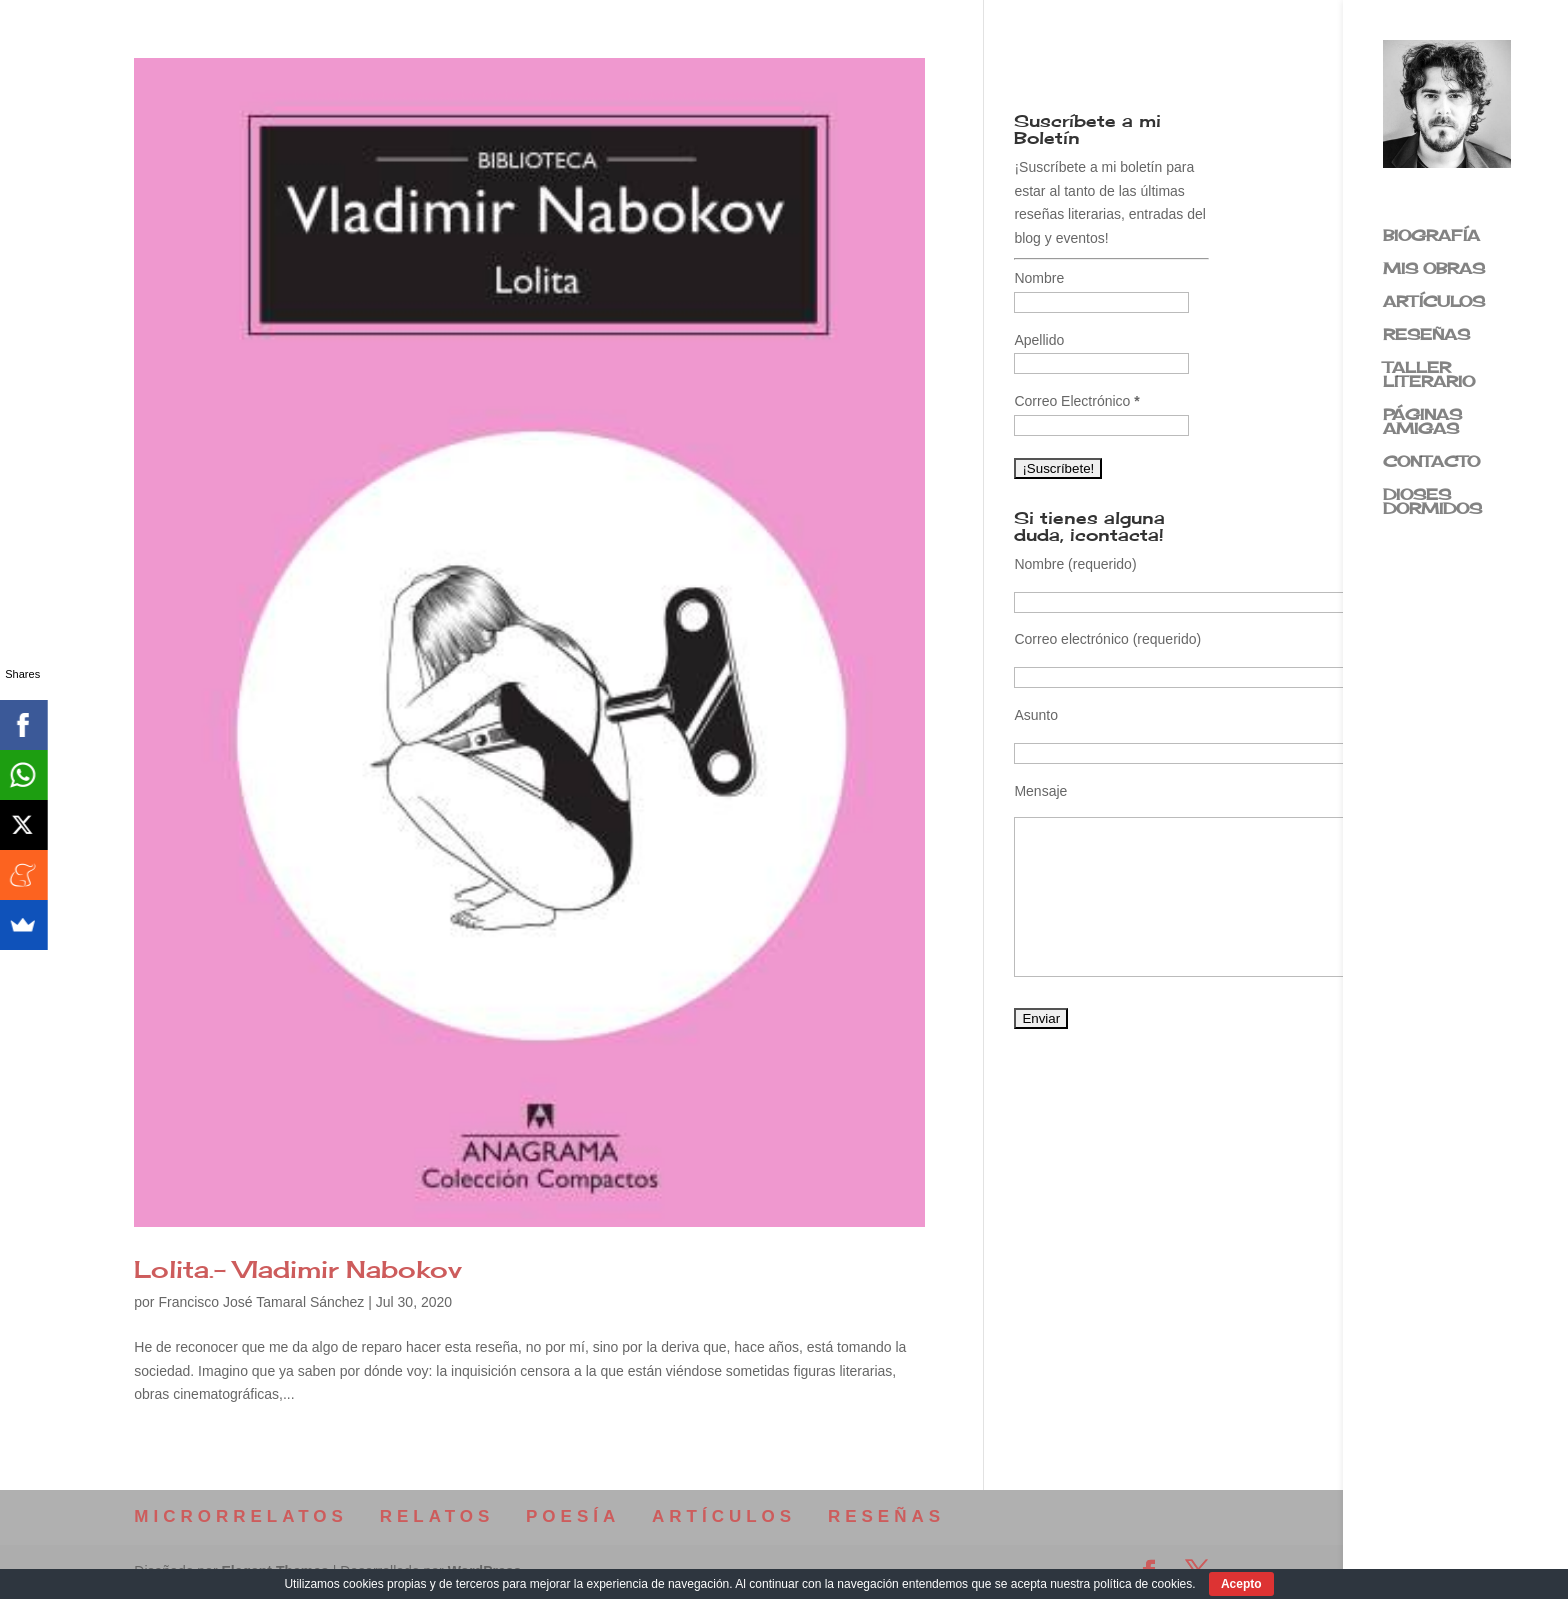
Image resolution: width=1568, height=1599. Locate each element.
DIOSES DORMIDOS (1432, 503)
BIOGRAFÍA (1431, 237)
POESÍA (573, 1516)
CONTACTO (1431, 463)
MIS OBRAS (1434, 270)
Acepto (1241, 1584)
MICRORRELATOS (241, 1516)
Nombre (1039, 278)
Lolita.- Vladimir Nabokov (297, 1269)
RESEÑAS (1426, 336)
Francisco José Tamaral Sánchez (261, 1302)
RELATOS (437, 1516)
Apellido (1039, 340)
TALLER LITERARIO (1429, 376)
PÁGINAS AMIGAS (1422, 423)
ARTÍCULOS (1434, 303)
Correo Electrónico (1076, 401)
